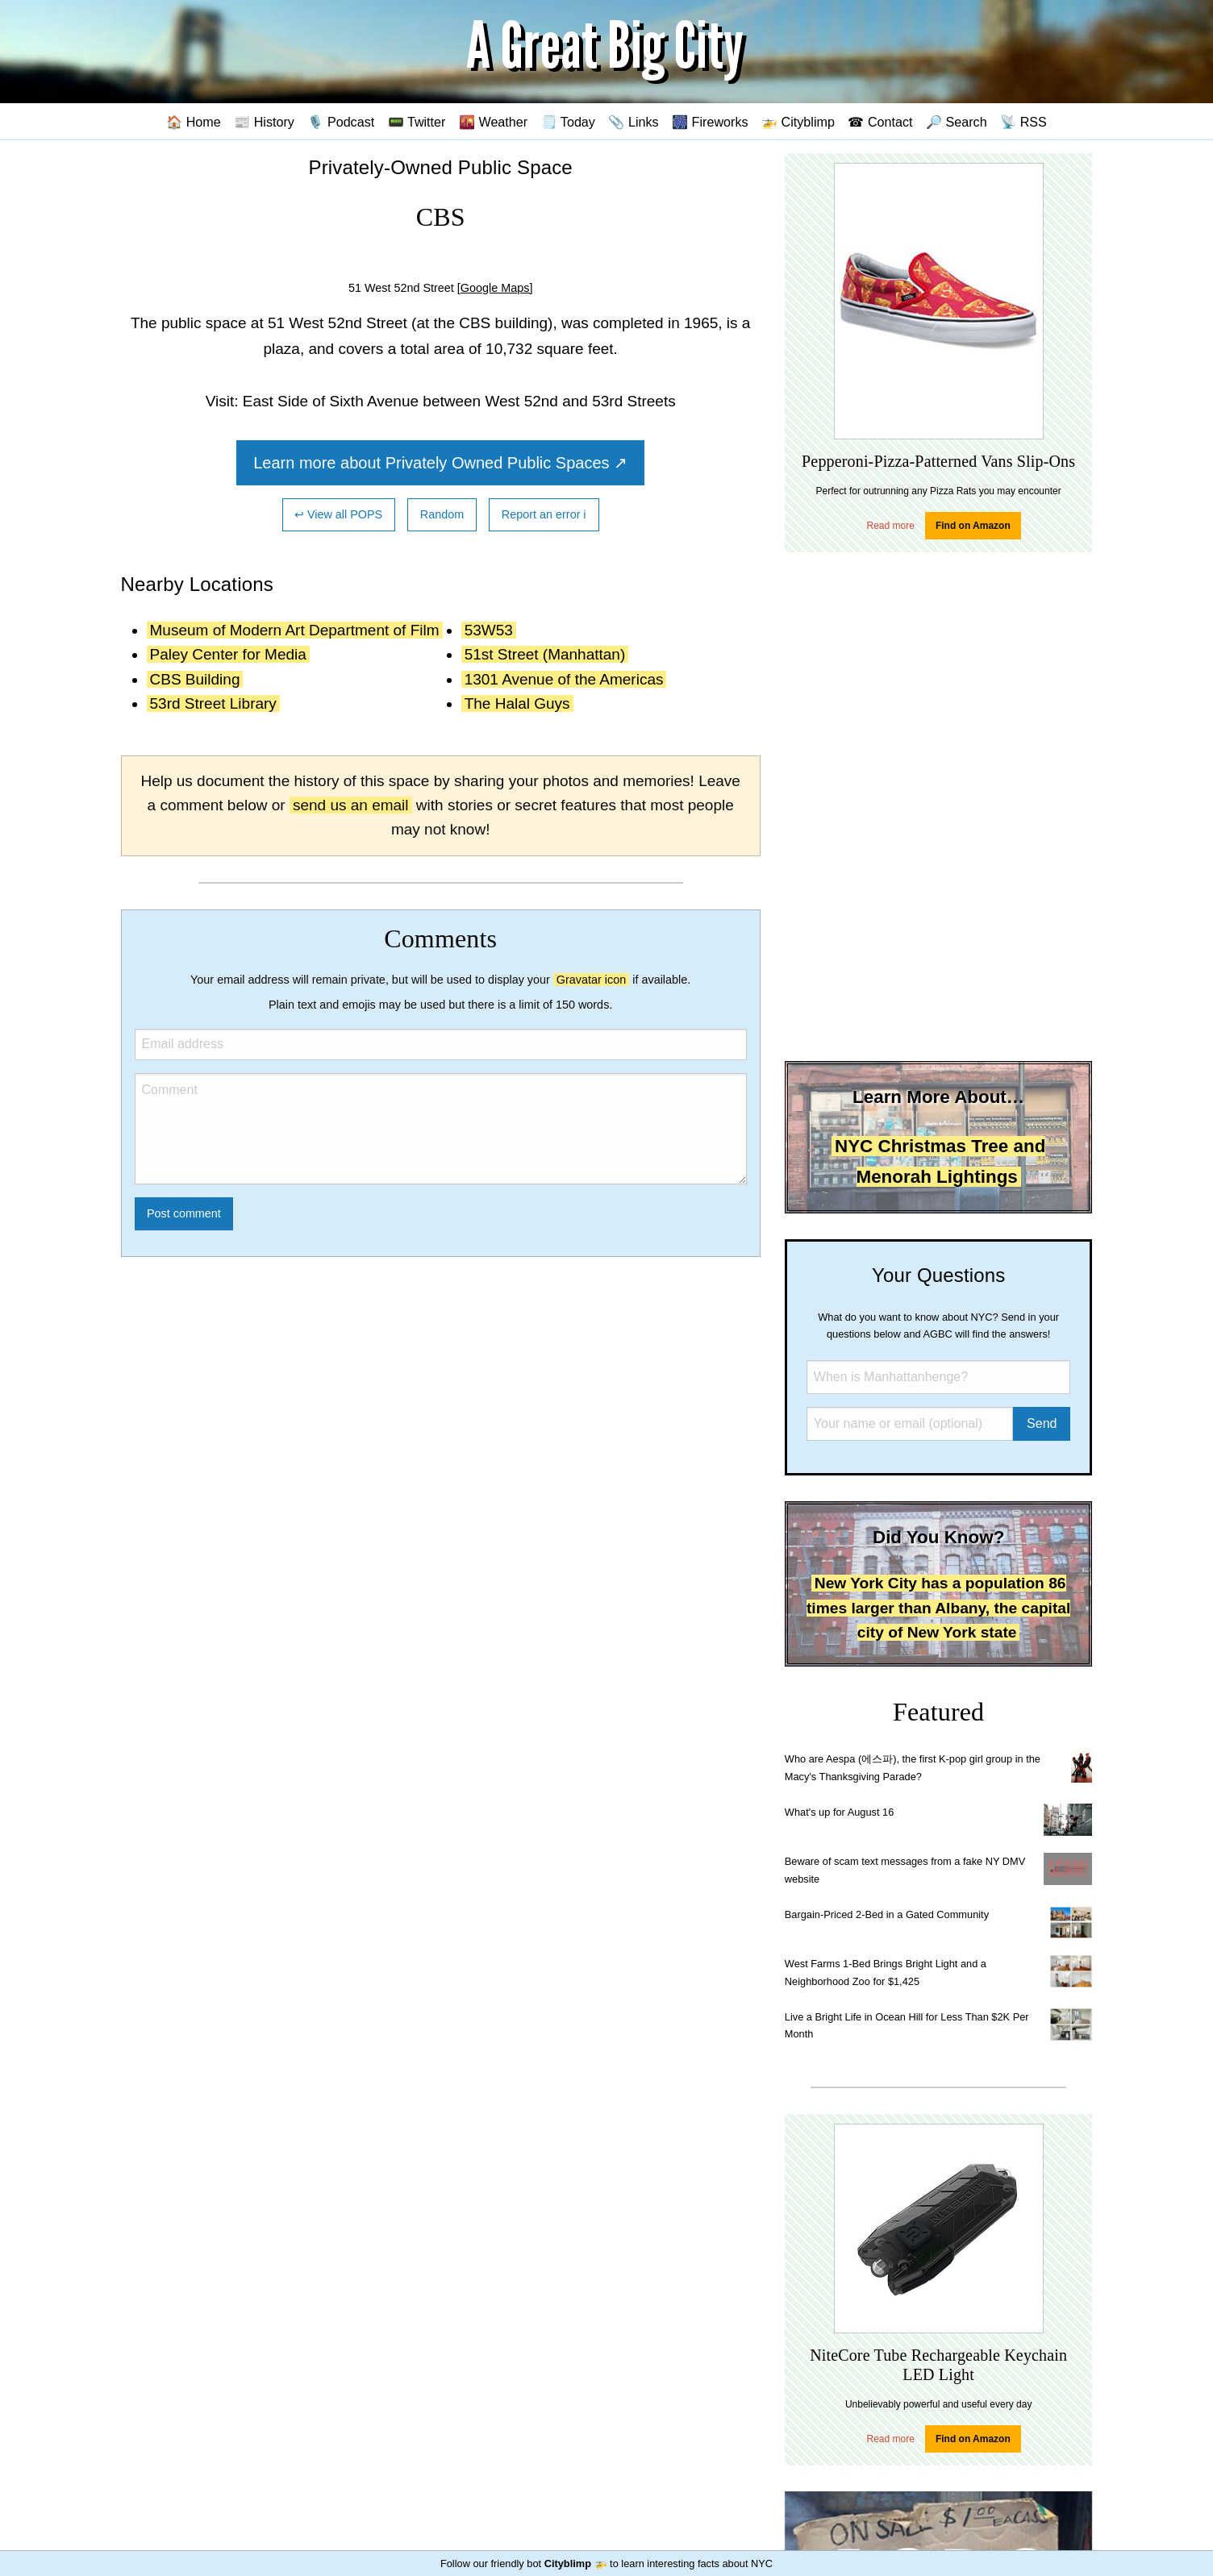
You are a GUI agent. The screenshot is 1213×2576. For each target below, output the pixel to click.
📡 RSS (1023, 121)
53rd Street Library (213, 703)
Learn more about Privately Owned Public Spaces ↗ (440, 463)
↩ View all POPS (338, 514)
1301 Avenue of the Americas (564, 679)
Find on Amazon (973, 525)
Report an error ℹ (544, 514)
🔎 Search (956, 121)
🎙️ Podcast (340, 121)
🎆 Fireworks (710, 121)
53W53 (489, 630)
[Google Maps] (495, 287)
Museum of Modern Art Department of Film (295, 630)
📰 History (264, 121)
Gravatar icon (591, 979)
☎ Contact (880, 121)
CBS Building (195, 679)
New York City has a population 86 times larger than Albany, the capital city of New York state (938, 1608)
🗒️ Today (568, 121)
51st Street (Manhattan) (545, 654)
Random (442, 514)
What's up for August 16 (839, 1812)
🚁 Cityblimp (798, 121)
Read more (891, 525)
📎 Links (633, 121)
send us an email (351, 805)
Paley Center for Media (228, 654)
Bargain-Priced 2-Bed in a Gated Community (887, 1914)
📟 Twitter (417, 121)
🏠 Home (193, 121)
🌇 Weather (493, 121)
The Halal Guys (517, 703)
